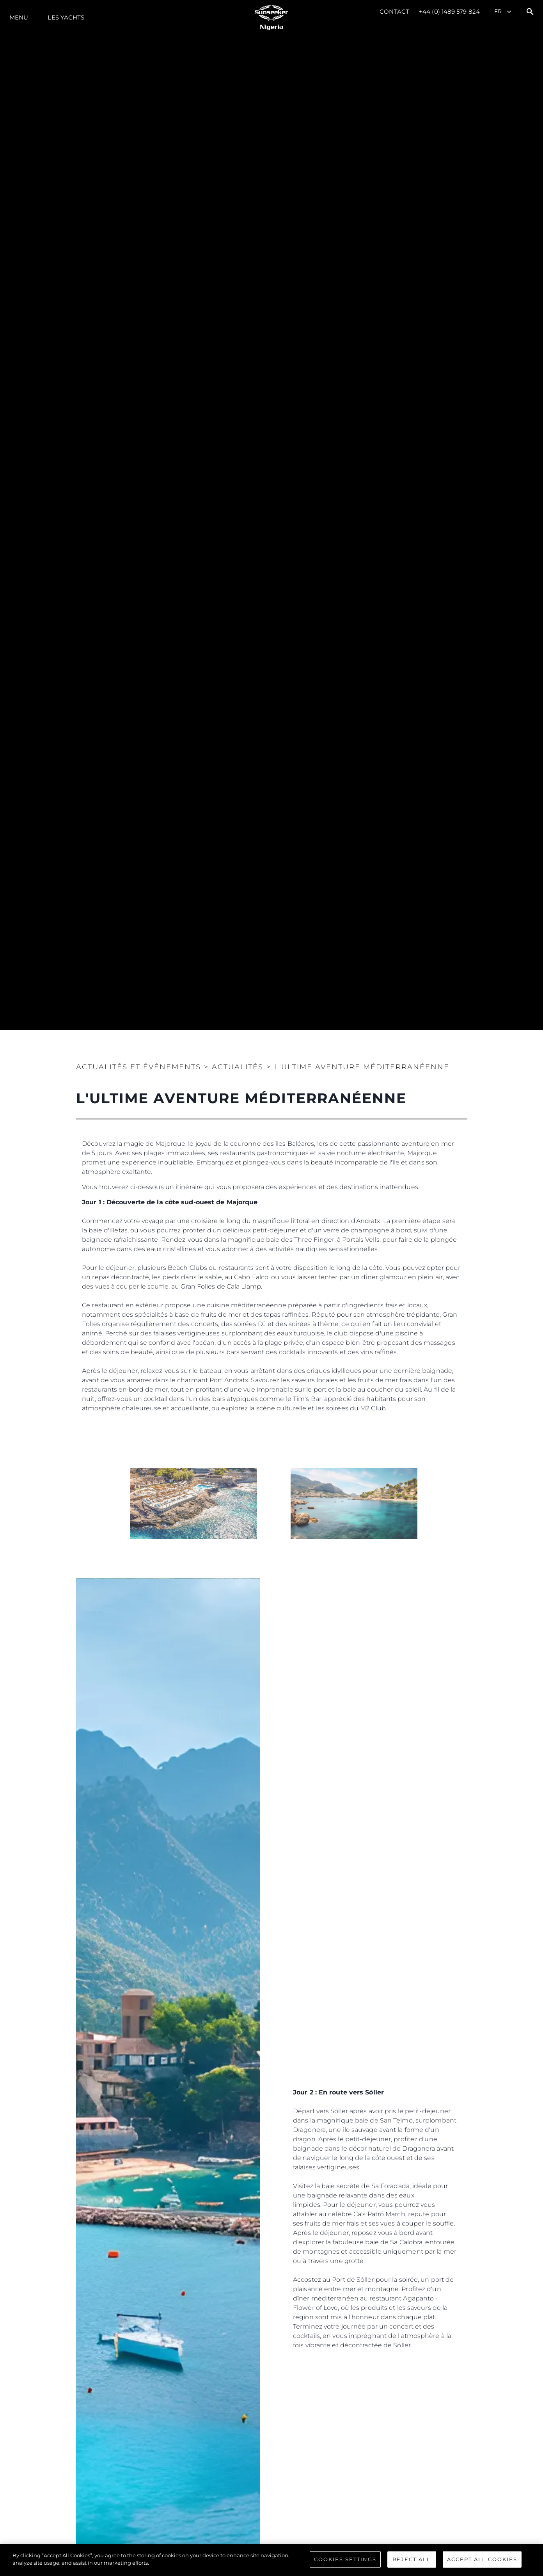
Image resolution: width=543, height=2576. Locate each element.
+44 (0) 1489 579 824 (449, 11)
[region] (271, 2560)
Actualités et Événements (138, 1067)
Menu (18, 17)
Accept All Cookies (482, 2559)
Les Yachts (66, 17)
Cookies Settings (345, 2559)
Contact (394, 11)
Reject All (411, 2559)
